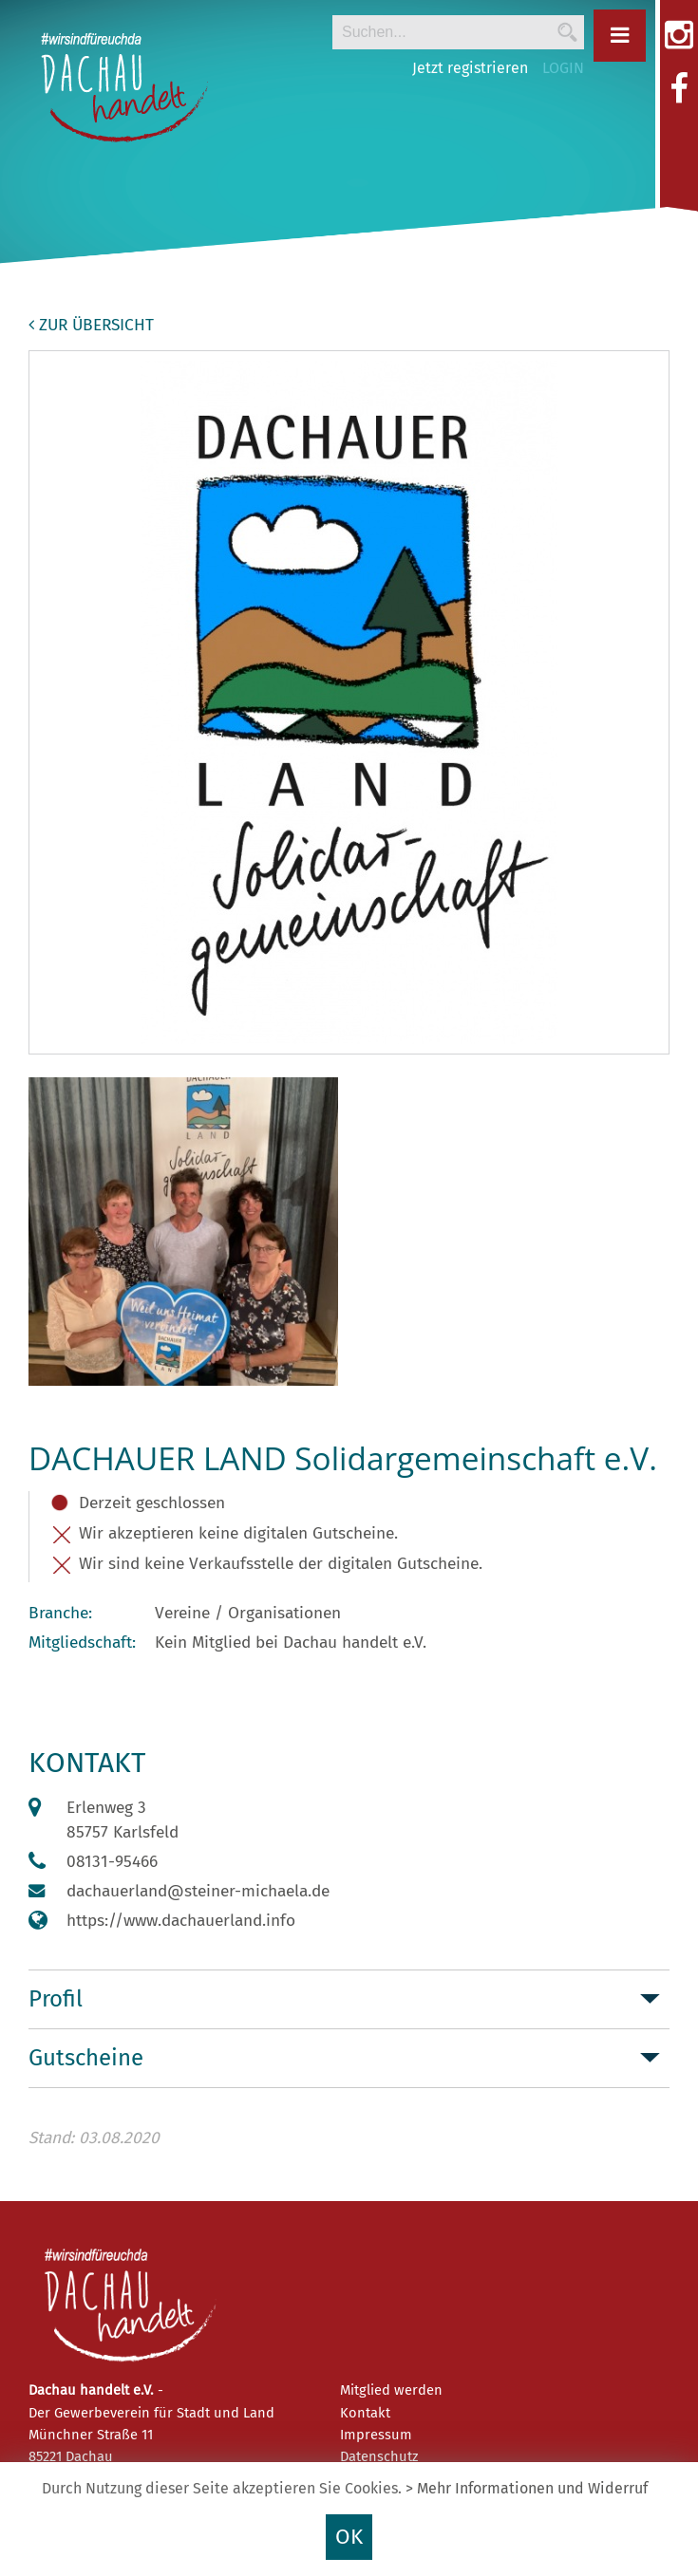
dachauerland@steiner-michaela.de (198, 1891)
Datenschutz (379, 2456)
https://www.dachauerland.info (180, 1921)
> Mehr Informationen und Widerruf (527, 2488)
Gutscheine (85, 2057)
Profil (55, 1999)
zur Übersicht (91, 325)
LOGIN (563, 68)
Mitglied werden (391, 2390)
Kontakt (365, 2412)
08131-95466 (112, 1862)
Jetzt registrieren (470, 68)
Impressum (376, 2434)
